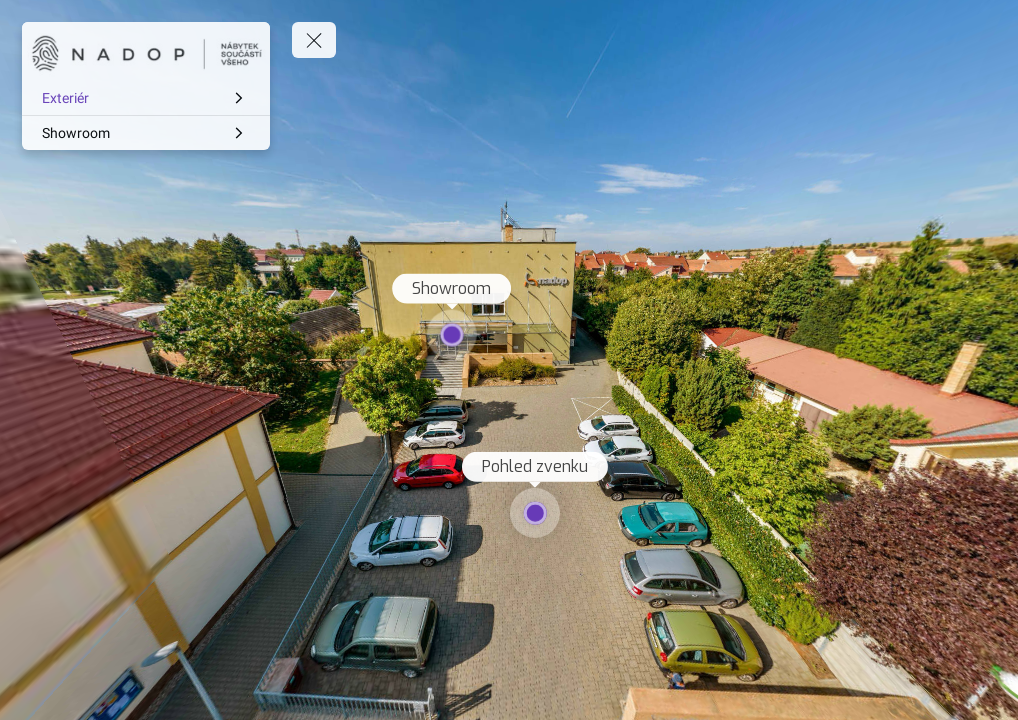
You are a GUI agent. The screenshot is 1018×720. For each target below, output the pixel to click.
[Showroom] (146, 133)
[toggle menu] (314, 40)
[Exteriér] (146, 98)
